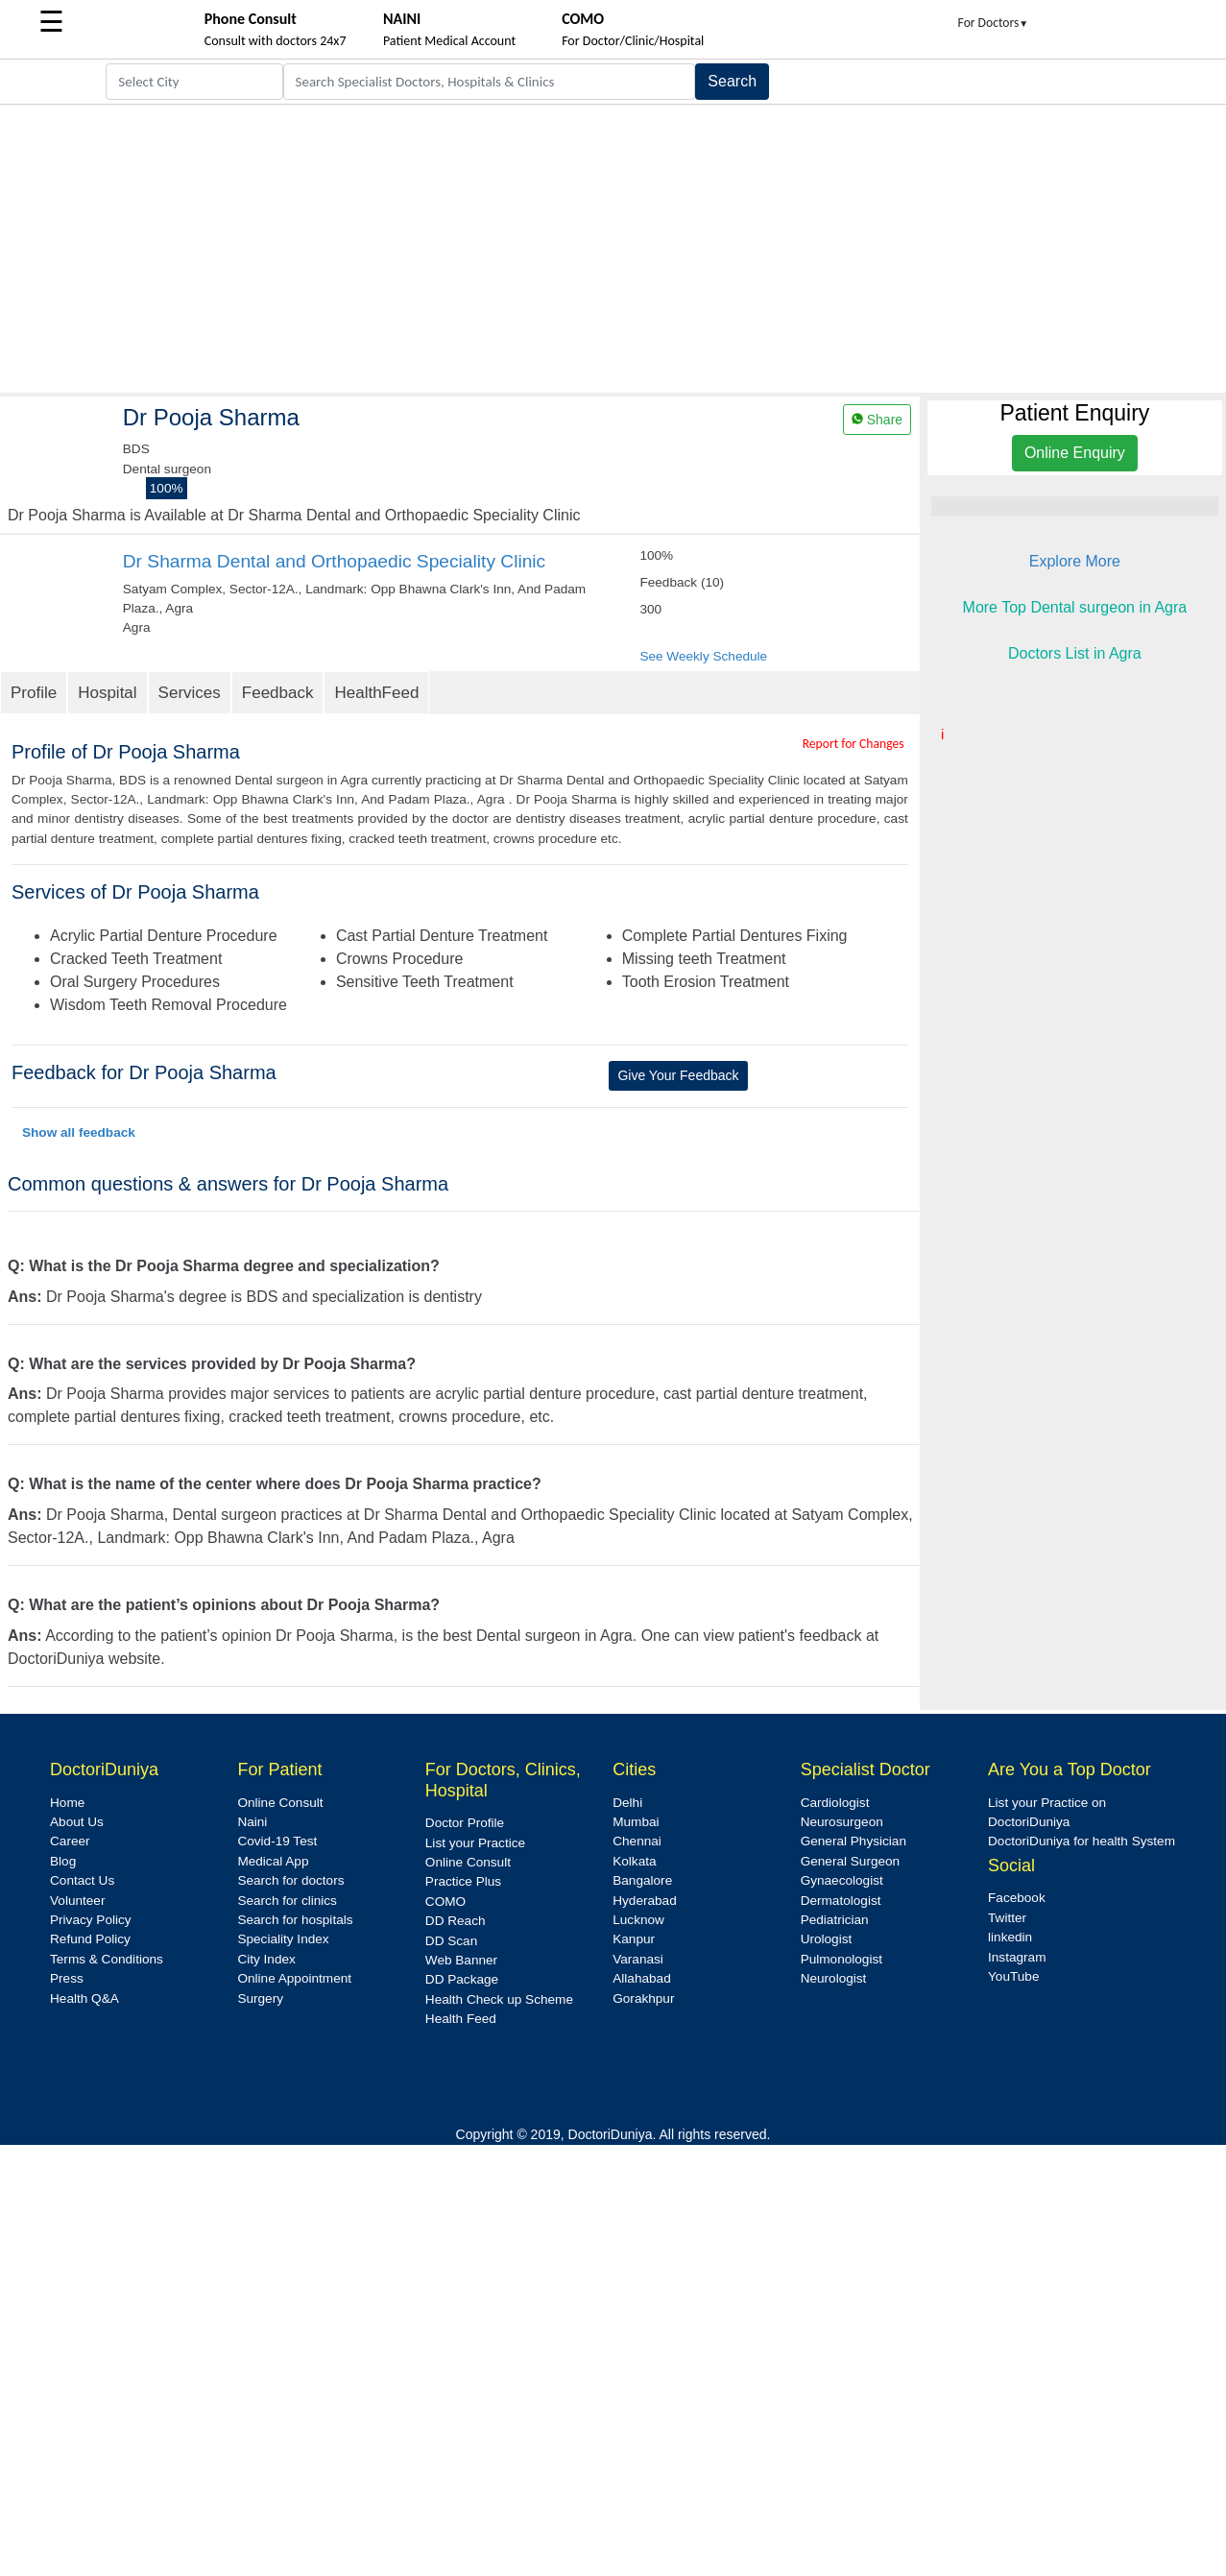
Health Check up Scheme (499, 1999)
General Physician (853, 1841)
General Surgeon (851, 1861)
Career (70, 1841)
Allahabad (641, 1978)
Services (189, 693)
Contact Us (82, 1880)
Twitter (1007, 1918)
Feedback (278, 693)
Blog (63, 1861)
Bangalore (642, 1880)
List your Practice (475, 1843)
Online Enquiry (1074, 453)
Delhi (627, 1802)
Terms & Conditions (106, 1959)
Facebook (1017, 1897)
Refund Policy (90, 1939)
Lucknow (638, 1920)
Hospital (107, 693)
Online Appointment (294, 1978)
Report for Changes (853, 743)
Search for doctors (290, 1880)
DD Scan (451, 1941)
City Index (266, 1959)
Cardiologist (835, 1802)
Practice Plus (463, 1881)
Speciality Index (282, 1939)
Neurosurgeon (842, 1822)
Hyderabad (645, 1900)
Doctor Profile (464, 1823)
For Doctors (993, 22)
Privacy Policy (91, 1920)
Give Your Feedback (677, 1075)
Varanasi (638, 1959)
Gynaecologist (842, 1880)
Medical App (272, 1861)
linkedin (1010, 1937)
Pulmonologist (841, 1959)
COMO (445, 1901)
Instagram (1017, 1957)
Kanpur (634, 1939)
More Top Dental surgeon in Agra (1075, 607)
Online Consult (280, 1802)
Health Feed (460, 2018)
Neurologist (834, 1978)
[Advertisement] (613, 248)
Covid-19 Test (277, 1841)
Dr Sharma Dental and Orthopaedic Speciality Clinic (334, 561)
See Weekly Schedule (703, 656)
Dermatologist (841, 1900)
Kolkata (634, 1861)
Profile (34, 693)
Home (67, 1802)
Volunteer (77, 1900)
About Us (77, 1822)
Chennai (637, 1841)
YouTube (1013, 1976)
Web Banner (461, 1960)
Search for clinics (287, 1900)
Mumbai (636, 1822)
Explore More (1074, 561)
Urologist (827, 1939)
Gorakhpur (643, 1998)
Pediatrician (835, 1920)
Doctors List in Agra (1075, 653)
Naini (252, 1822)
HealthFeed (376, 693)
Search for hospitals (294, 1920)
